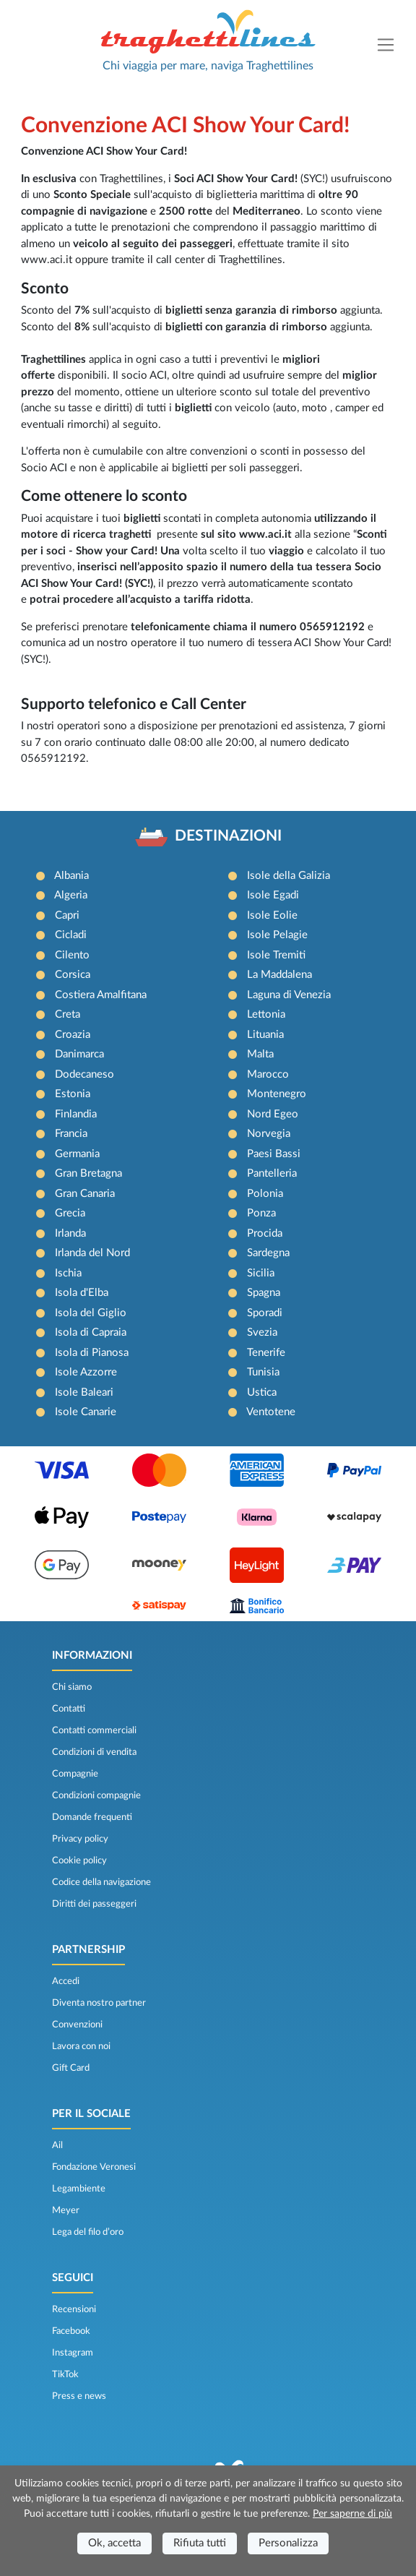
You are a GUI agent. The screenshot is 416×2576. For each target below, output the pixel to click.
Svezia (262, 1332)
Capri (67, 915)
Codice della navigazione (101, 1882)
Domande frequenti (92, 1817)
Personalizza (288, 2543)
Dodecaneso (84, 1074)
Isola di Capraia (90, 1332)
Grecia (70, 1213)
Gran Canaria (85, 1193)
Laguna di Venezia (289, 994)
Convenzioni (77, 2024)
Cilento (72, 955)
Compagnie (75, 1774)
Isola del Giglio (90, 1313)
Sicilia (260, 1273)
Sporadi (264, 1313)
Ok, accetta (114, 2543)
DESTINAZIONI (228, 835)
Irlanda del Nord (92, 1253)
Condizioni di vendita (94, 1752)
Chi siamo (72, 1687)
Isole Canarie (85, 1412)
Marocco (268, 1074)
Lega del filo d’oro (88, 2232)
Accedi (65, 1981)
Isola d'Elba (81, 1292)
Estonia (72, 1094)
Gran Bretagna (88, 1173)
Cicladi (71, 934)
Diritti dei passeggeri (94, 1904)
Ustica (262, 1392)
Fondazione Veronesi (94, 2167)
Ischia (68, 1273)
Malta (260, 1054)
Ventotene (270, 1412)
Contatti (68, 1709)
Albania (71, 875)
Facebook (71, 2331)
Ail (57, 2145)
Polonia (265, 1193)
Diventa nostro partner (99, 2003)
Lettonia (266, 1014)
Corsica (72, 974)
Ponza (261, 1213)
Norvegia (268, 1133)
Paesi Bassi (273, 1154)
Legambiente (78, 2189)
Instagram (72, 2353)
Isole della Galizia (288, 875)
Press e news (79, 2396)
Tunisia (263, 1372)
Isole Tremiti (276, 955)
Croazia (72, 1034)
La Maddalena (279, 974)
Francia (71, 1133)
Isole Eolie (272, 915)
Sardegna (268, 1253)
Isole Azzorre (86, 1372)
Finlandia (76, 1114)
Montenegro (276, 1094)
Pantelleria (272, 1173)
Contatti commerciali (94, 1730)
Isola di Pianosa (92, 1352)
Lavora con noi (81, 2046)
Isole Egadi (273, 895)
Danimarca (79, 1054)
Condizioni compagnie (96, 1795)
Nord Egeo (272, 1114)
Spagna (263, 1292)
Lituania (265, 1034)
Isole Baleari (84, 1392)
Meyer (65, 2210)
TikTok (65, 2374)
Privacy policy (80, 1839)
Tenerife (266, 1352)
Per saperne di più (352, 2514)
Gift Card (71, 2068)
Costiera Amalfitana (101, 994)
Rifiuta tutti (199, 2543)
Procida (264, 1233)
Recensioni (74, 2309)
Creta (67, 1014)
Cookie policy (79, 1860)
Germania (77, 1154)
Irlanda (70, 1233)
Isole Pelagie (277, 934)
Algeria (70, 895)
